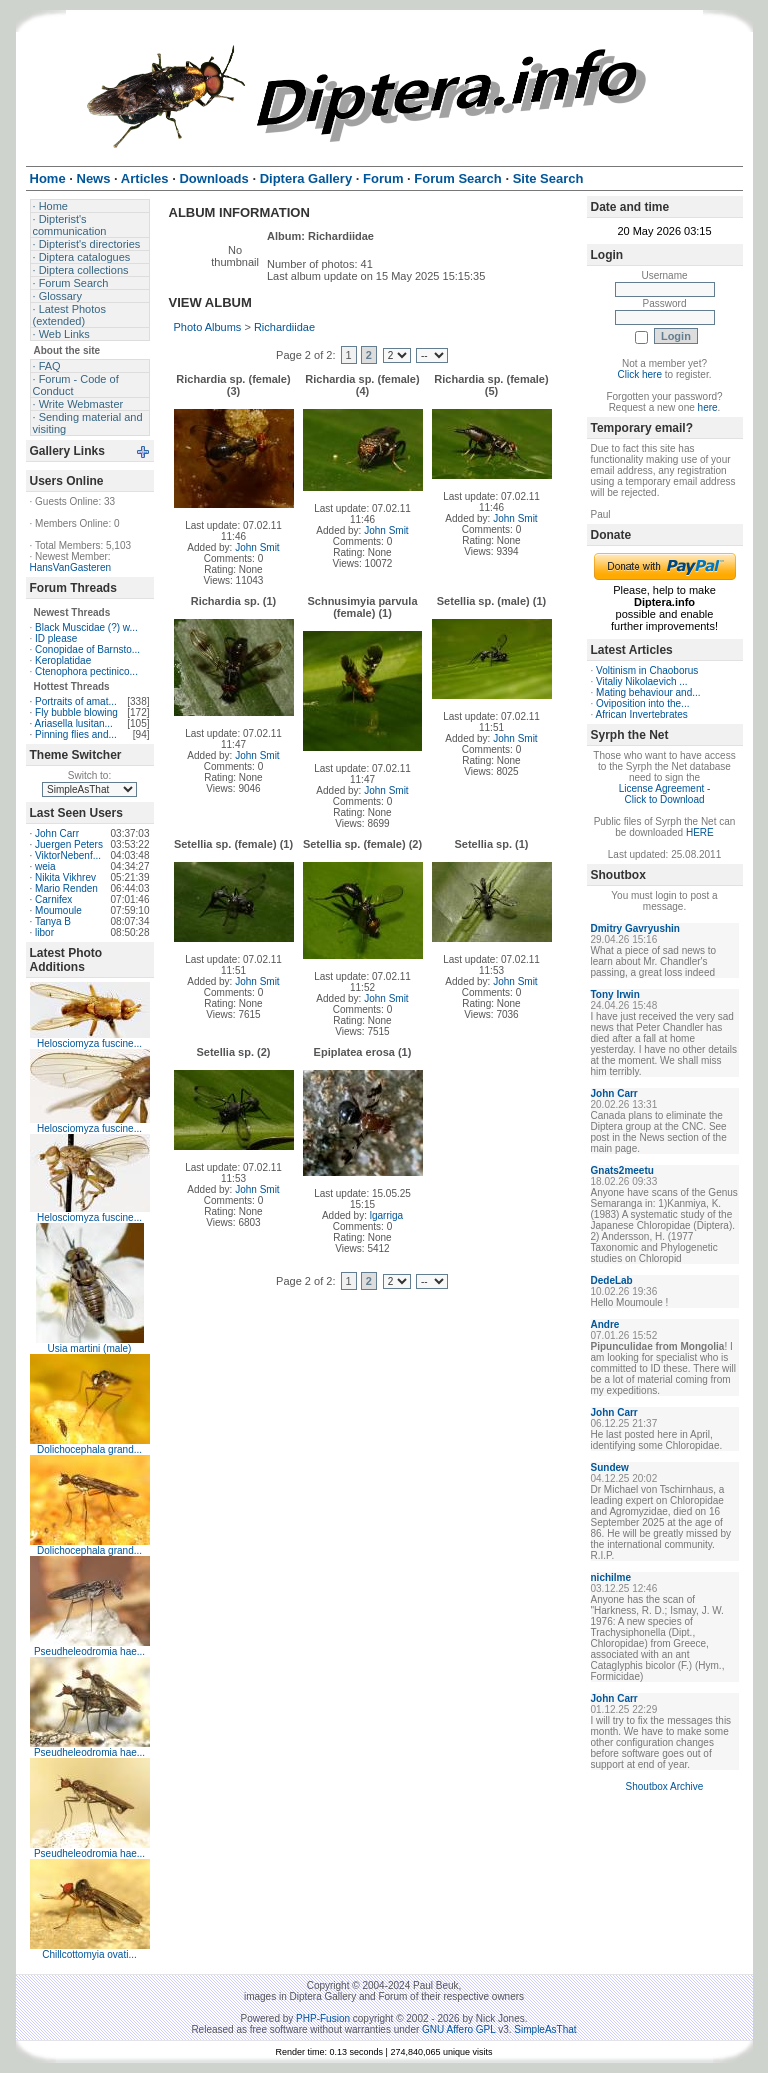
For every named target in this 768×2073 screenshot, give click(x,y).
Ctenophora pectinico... (86, 671)
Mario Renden (66, 888)
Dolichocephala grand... (89, 1449)
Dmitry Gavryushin (635, 928)
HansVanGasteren (71, 567)
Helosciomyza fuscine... (89, 1043)
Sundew (610, 1467)
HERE (700, 832)
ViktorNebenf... (68, 855)
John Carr (57, 833)
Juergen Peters (69, 844)
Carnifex (53, 899)
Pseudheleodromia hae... (89, 1651)
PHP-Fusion (323, 2018)
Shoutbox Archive (665, 1786)
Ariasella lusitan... (74, 723)
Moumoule (58, 910)
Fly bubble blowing (76, 712)
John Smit (257, 547)
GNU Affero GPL (458, 2029)
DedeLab (612, 1280)
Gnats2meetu (622, 1170)
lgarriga (386, 1215)
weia (45, 866)
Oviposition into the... (642, 703)
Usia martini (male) (90, 1348)
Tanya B (53, 921)
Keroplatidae (63, 660)
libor (44, 932)
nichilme (611, 1577)
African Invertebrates (642, 714)
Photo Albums (208, 327)
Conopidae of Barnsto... (87, 649)
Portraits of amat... (76, 701)
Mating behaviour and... (648, 692)
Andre (605, 1324)
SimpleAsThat (545, 2029)
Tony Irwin (615, 994)
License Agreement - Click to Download (665, 794)
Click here (640, 374)
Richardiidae (284, 327)
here (708, 407)
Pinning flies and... (76, 734)
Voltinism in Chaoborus (647, 670)
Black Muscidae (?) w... (86, 627)
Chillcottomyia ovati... (89, 1954)
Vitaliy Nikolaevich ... (642, 681)
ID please (56, 638)
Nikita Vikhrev (65, 877)
